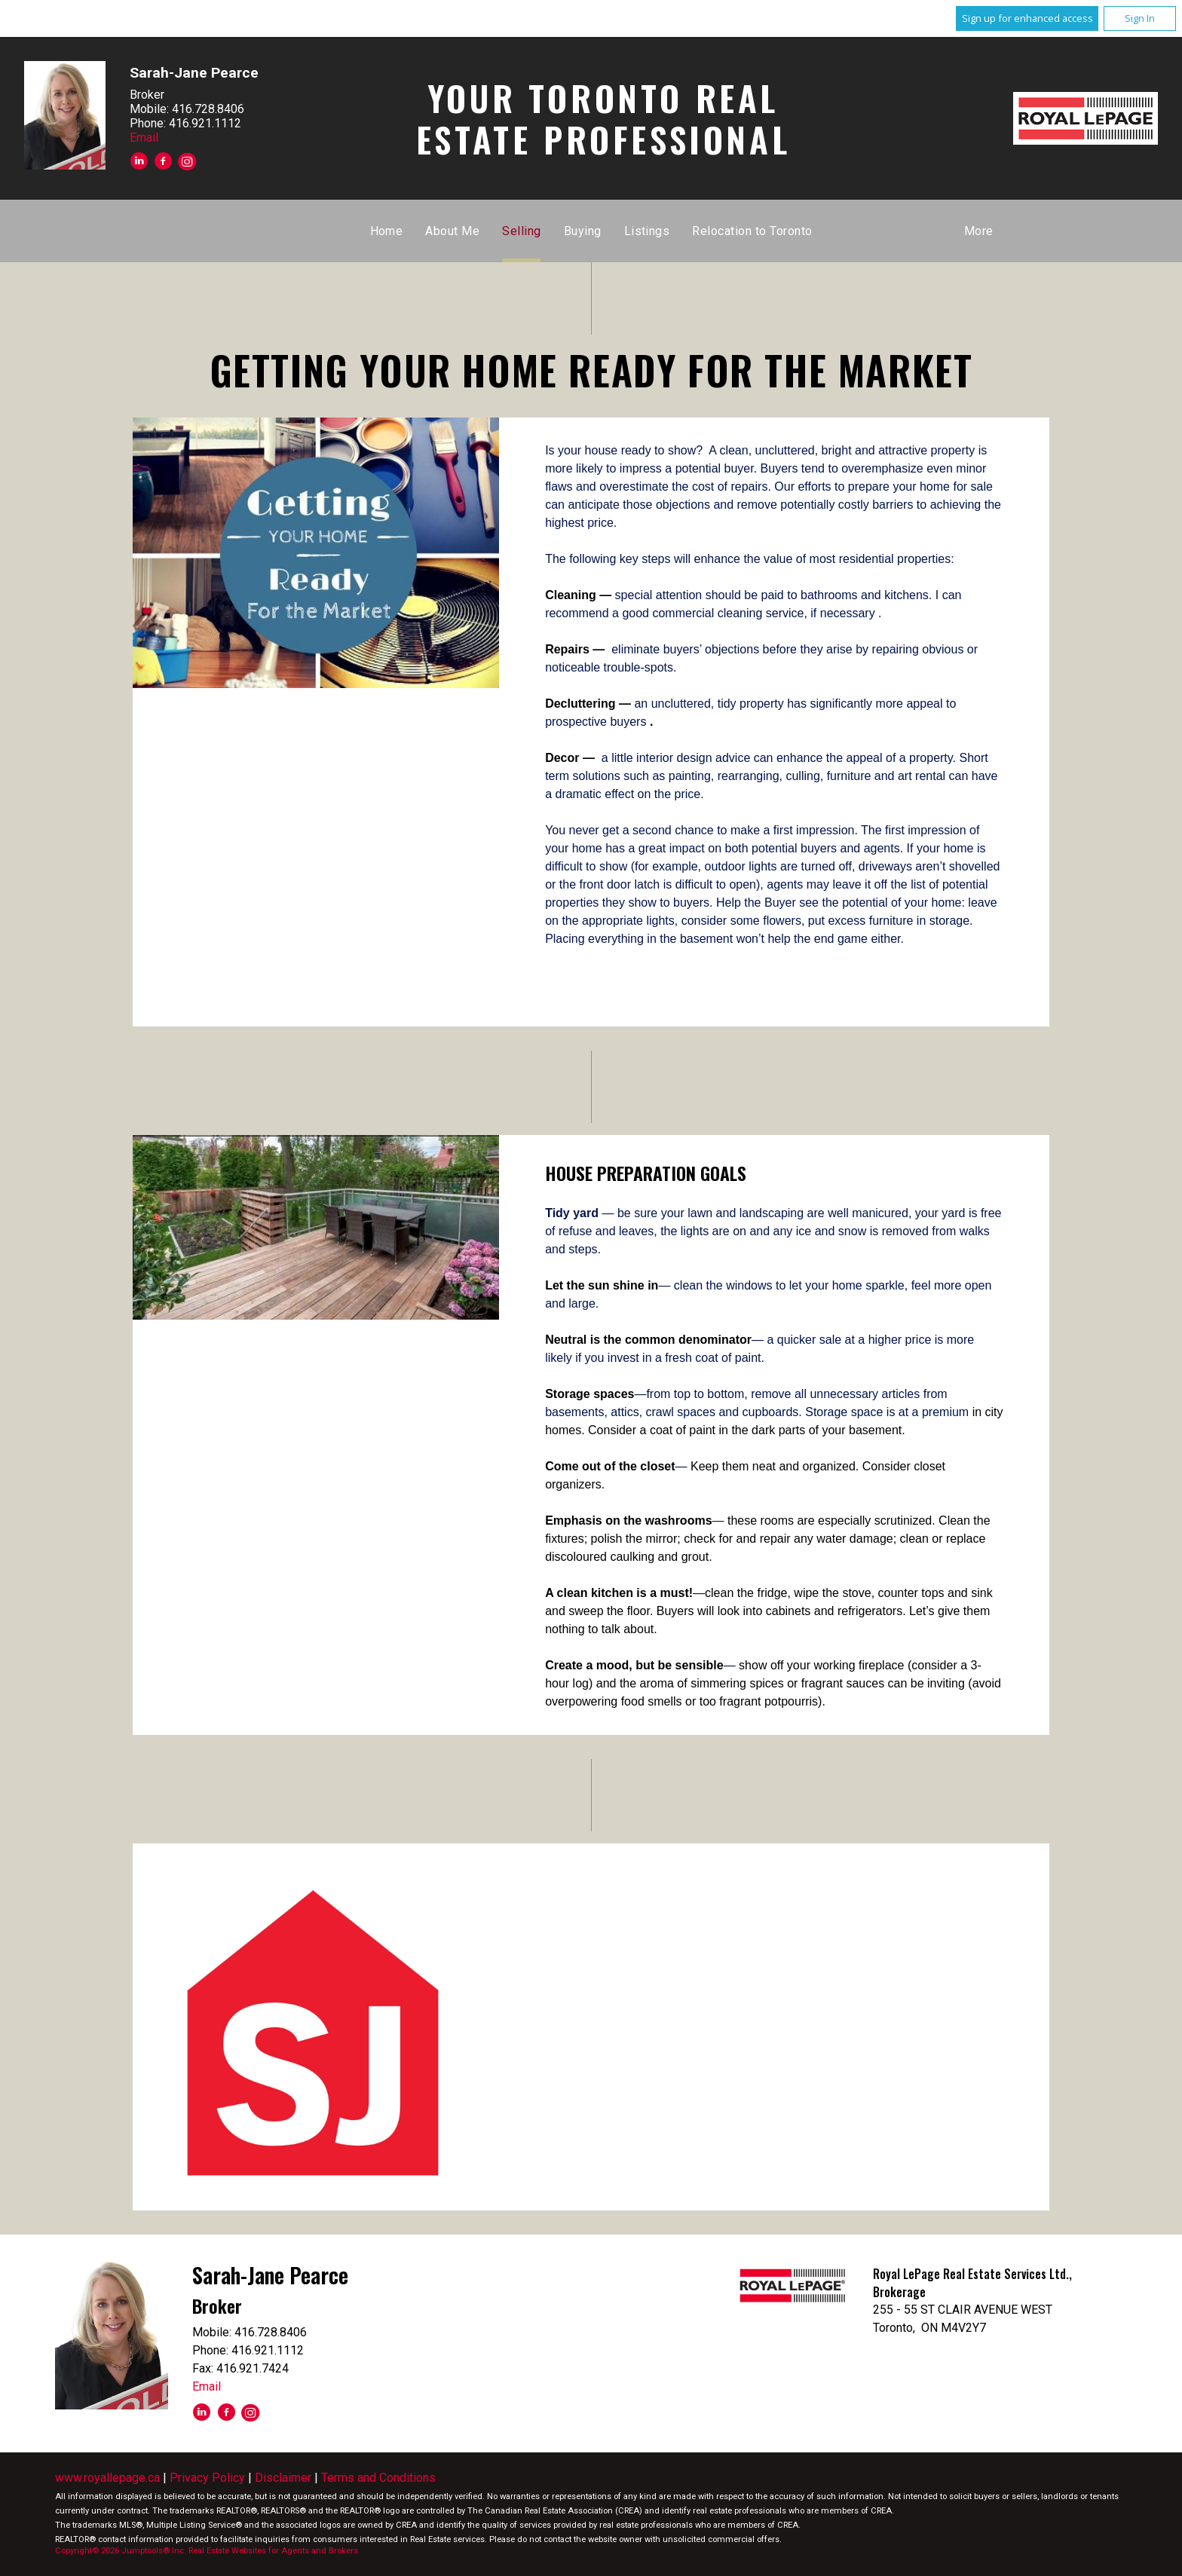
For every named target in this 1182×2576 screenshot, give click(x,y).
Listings (647, 231)
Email (144, 137)
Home (386, 231)
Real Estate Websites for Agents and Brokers (273, 2551)
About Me (452, 231)
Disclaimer (283, 2477)
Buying (583, 231)
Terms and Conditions (378, 2477)
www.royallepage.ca (107, 2477)
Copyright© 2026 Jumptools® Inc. (120, 2551)
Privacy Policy (207, 2477)
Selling (521, 231)
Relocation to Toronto (752, 231)
